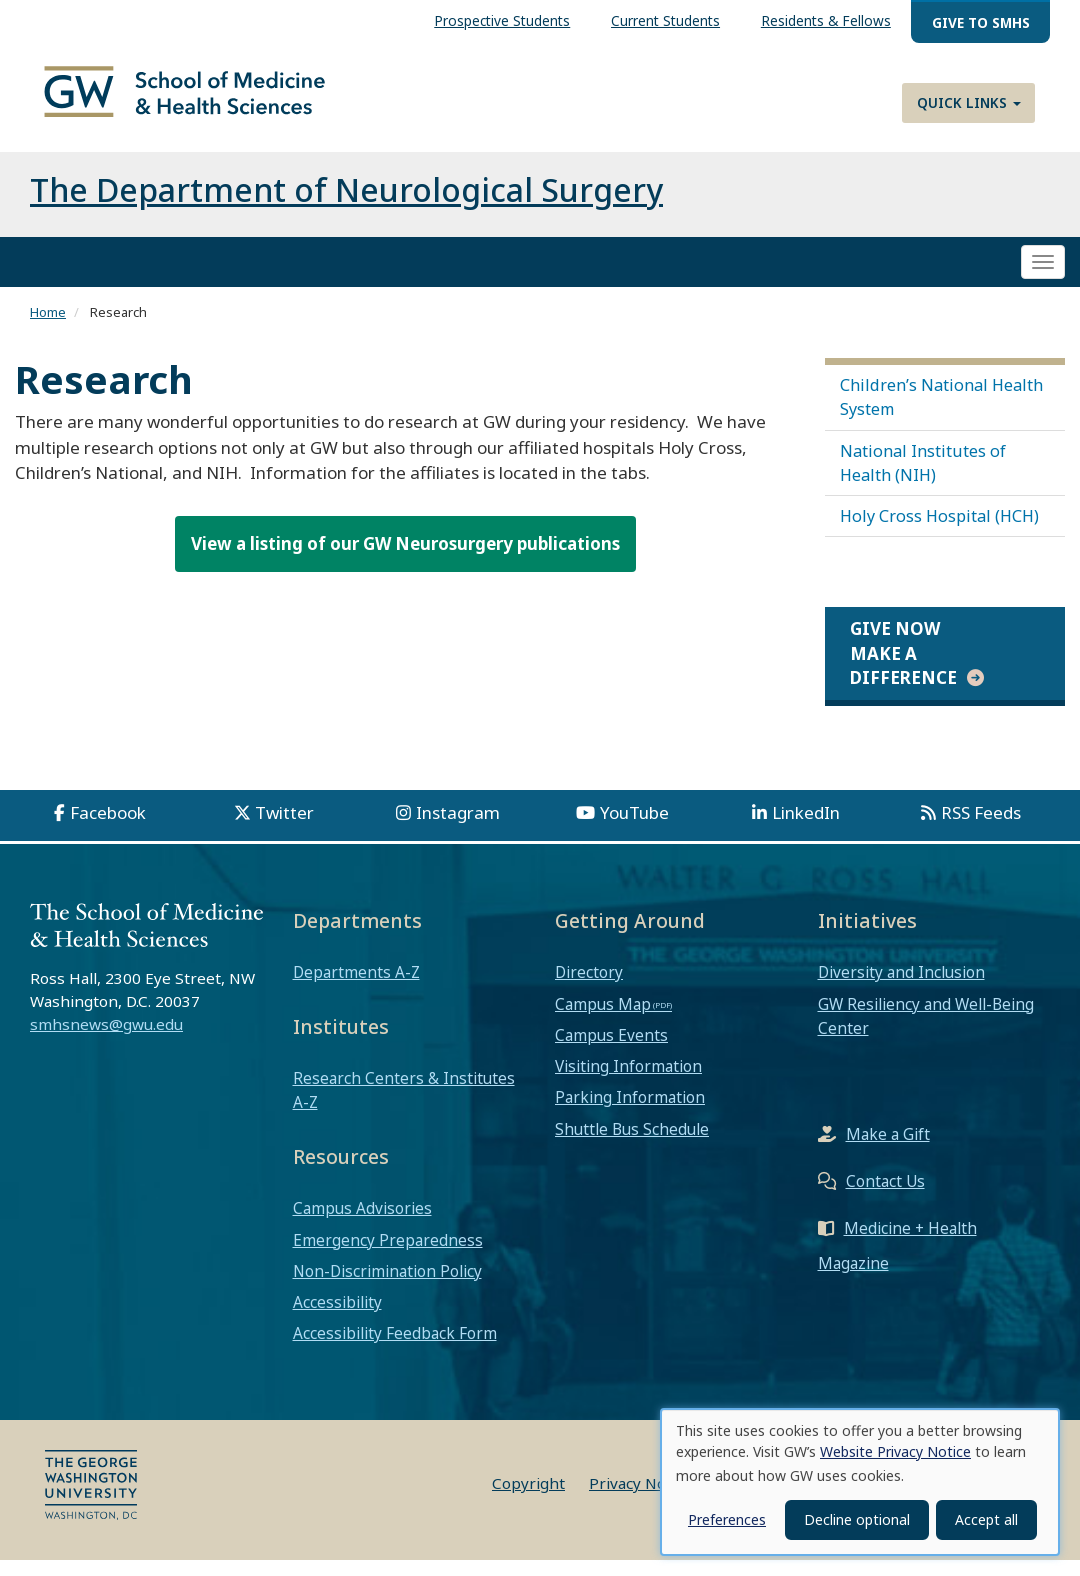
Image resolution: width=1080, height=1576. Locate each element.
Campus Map (603, 1020)
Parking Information (630, 1113)
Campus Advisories (362, 1224)
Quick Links (969, 102)
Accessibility (337, 1318)
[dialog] (860, 1482)
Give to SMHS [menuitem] (981, 22)
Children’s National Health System (941, 413)
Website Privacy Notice (895, 1451)
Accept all (986, 1519)
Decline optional (857, 1519)
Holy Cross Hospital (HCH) (939, 532)
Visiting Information (628, 1082)
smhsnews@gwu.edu (106, 1040)
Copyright (528, 1499)
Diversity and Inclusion (901, 988)
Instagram (458, 828)
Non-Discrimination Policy (387, 1287)
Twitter (284, 828)
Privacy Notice (640, 1499)
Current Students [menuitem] (665, 20)
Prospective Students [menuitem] (502, 20)
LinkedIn (806, 828)
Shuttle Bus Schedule (632, 1144)
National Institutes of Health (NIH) (923, 479)
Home (48, 328)
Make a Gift (888, 1150)
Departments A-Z (356, 988)
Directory (589, 988)
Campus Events (611, 1051)
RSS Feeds (981, 828)
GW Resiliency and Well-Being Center (926, 1032)
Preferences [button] (727, 1519)
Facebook (108, 828)
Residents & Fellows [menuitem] (826, 20)
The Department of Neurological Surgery (346, 205)
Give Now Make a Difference (903, 669)
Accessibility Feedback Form (395, 1349)
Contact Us (885, 1197)
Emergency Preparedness (388, 1255)
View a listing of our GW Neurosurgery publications (405, 559)
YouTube (634, 828)
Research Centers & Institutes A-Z (404, 1106)
